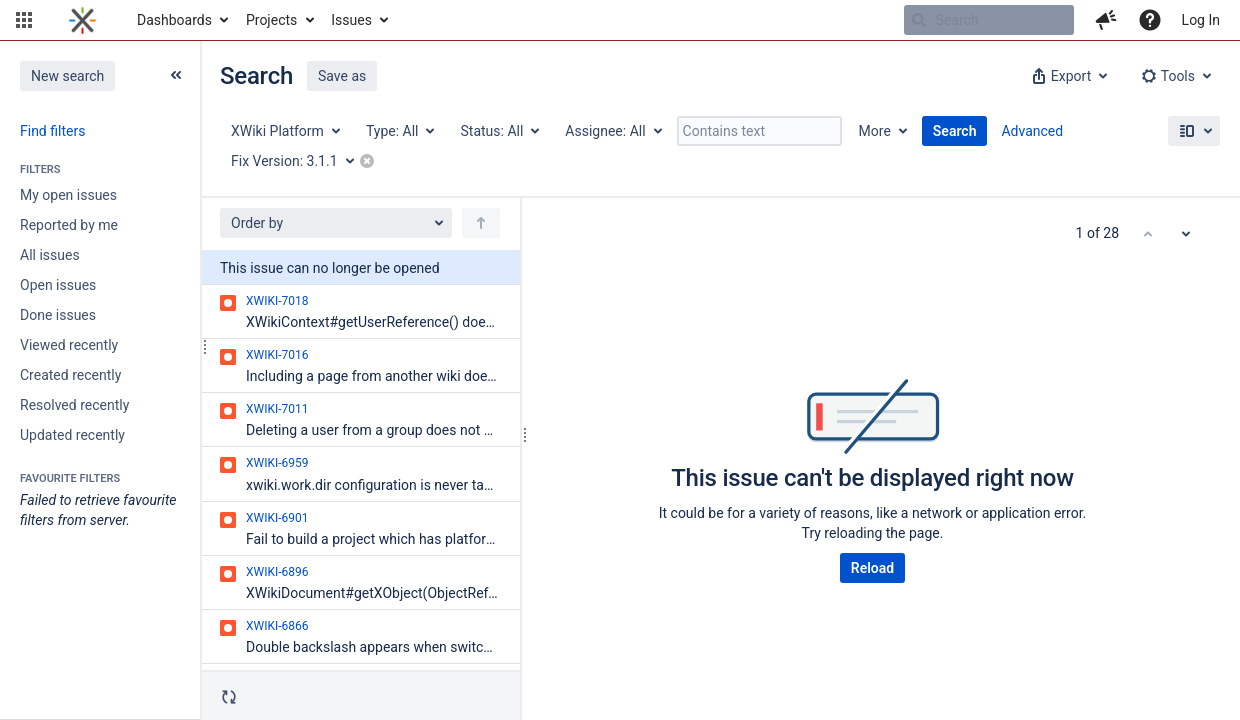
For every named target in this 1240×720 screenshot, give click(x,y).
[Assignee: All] (612, 131)
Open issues (58, 285)
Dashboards (174, 20)
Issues (351, 20)
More (875, 131)
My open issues (68, 195)
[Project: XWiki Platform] (284, 131)
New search (67, 76)
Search (955, 131)
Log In (1201, 20)
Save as (342, 76)
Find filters (52, 131)
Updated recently (72, 435)
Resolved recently (74, 405)
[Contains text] (759, 131)
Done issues (58, 315)
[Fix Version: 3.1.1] (299, 161)
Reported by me (69, 225)
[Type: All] (399, 131)
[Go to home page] (82, 20)
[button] (24, 20)
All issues (50, 255)
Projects (271, 20)
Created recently (70, 375)
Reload (872, 568)
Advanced (1032, 131)
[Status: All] (498, 131)
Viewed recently (69, 345)
